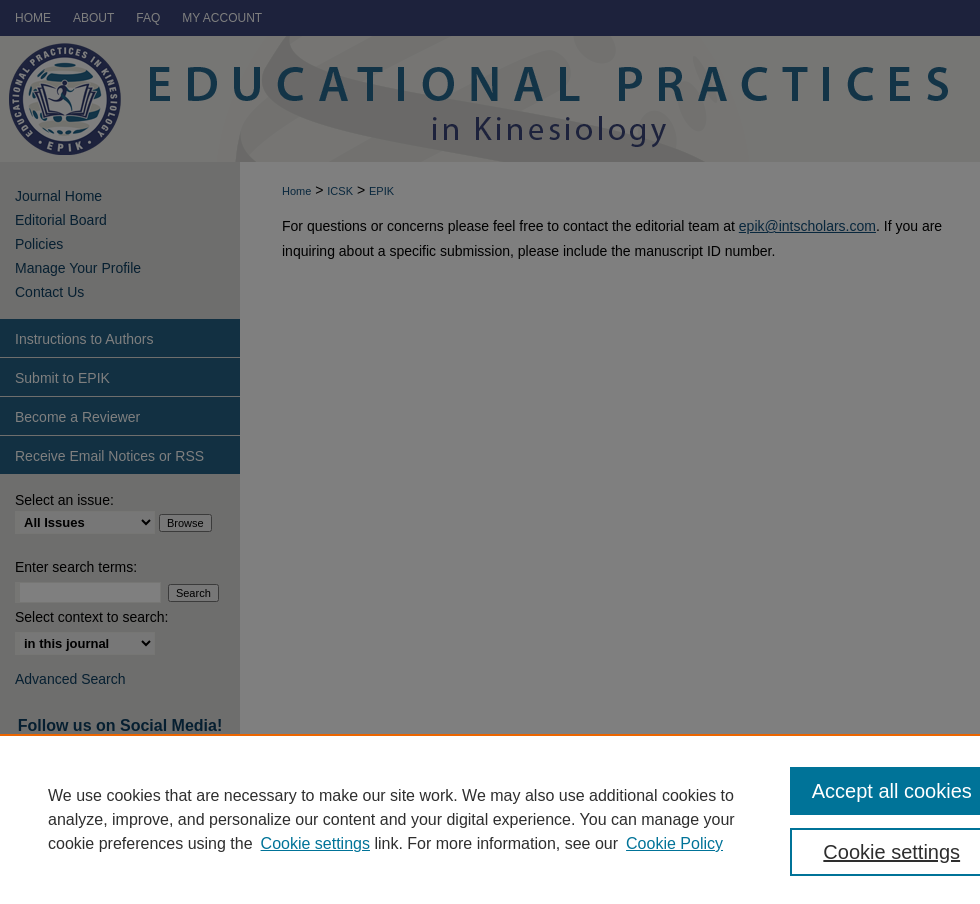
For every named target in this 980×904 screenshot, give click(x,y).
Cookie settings (315, 843)
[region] (490, 819)
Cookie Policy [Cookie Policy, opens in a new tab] (674, 843)
